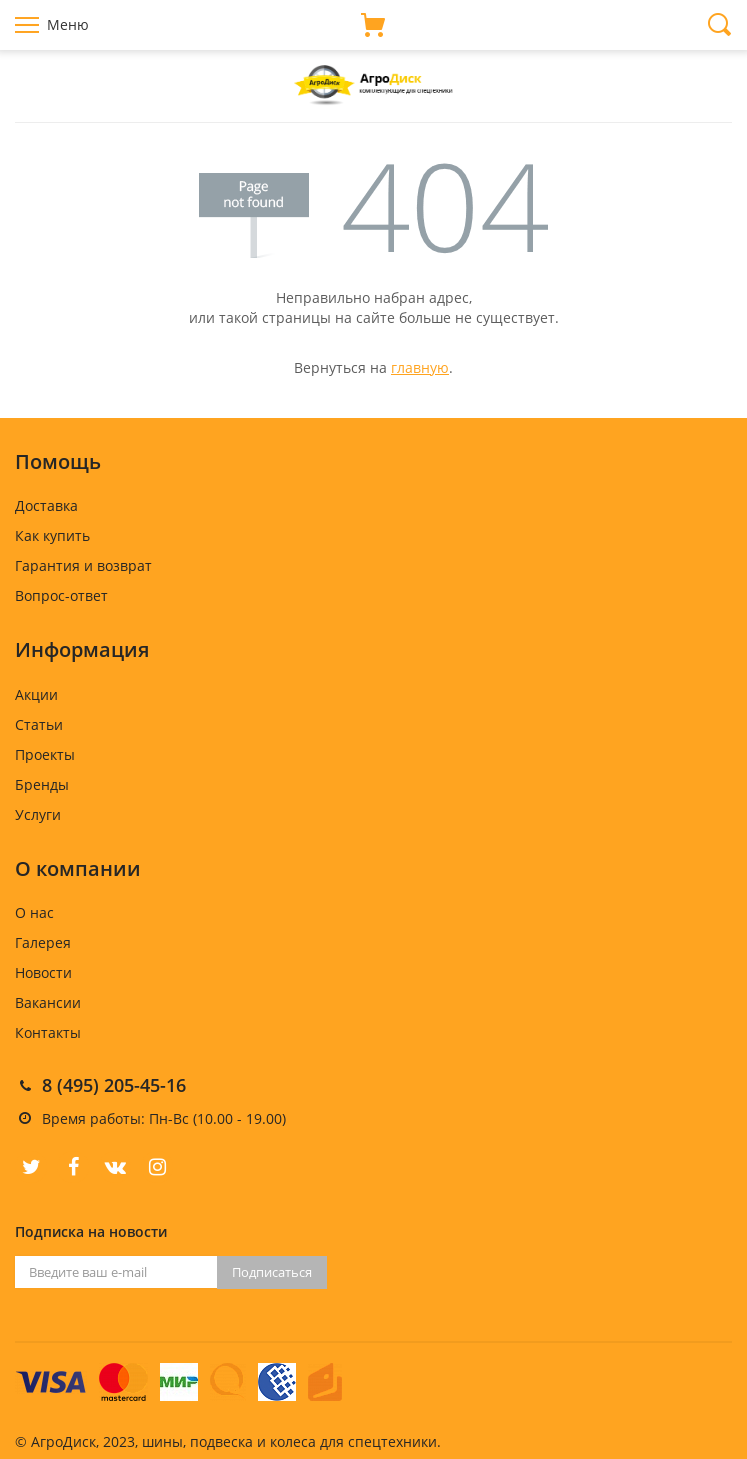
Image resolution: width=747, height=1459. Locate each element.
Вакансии (48, 1002)
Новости (43, 972)
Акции (36, 694)
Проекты (45, 754)
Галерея (43, 942)
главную (420, 367)
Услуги (38, 814)
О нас (34, 912)
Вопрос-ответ (61, 595)
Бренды (42, 784)
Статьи (39, 724)
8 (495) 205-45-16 (114, 1085)
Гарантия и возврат (83, 565)
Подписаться (272, 1272)
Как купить (52, 535)
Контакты (48, 1032)
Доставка (46, 505)
